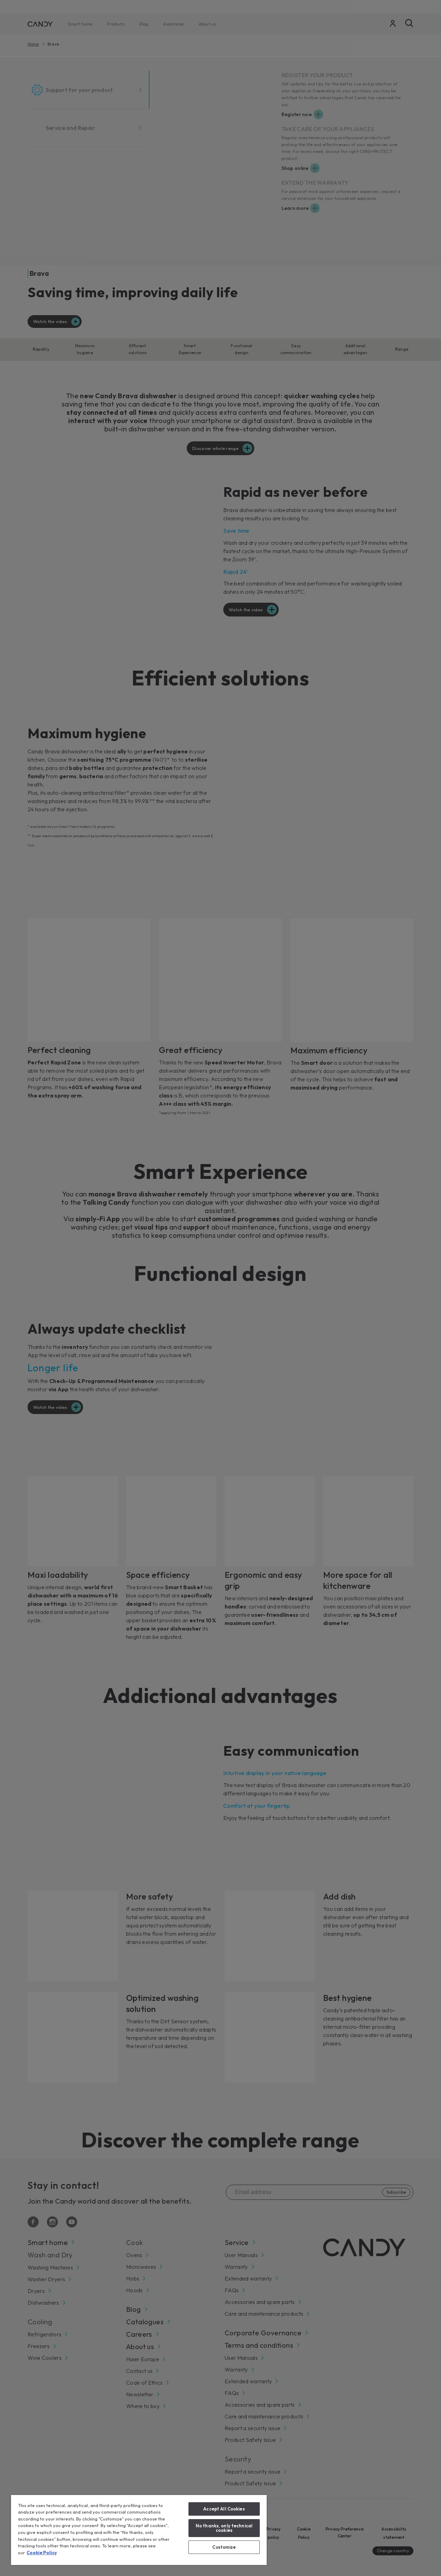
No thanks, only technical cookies (224, 2528)
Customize (224, 2547)
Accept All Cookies (224, 2509)
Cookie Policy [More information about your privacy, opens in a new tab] (42, 2552)
